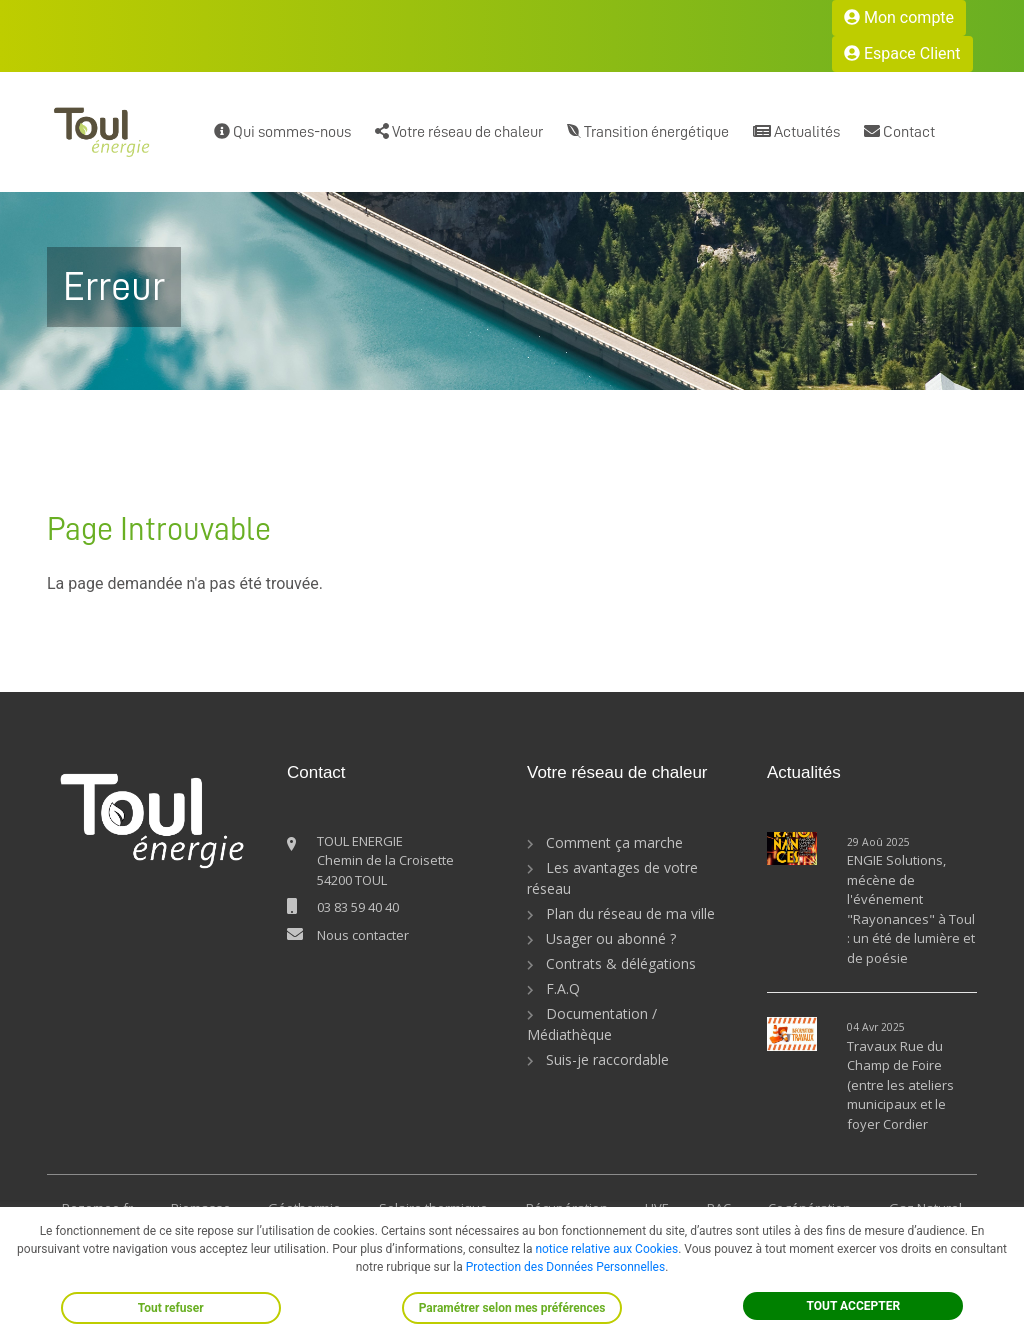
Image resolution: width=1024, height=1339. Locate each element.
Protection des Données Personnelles (565, 1267)
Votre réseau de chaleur (459, 131)
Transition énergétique (648, 131)
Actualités (796, 131)
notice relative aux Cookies (606, 1249)
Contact (899, 131)
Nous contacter (363, 935)
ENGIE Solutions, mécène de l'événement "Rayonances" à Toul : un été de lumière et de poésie (911, 909)
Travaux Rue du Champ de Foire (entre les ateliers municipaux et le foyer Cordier (900, 1085)
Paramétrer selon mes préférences (512, 1308)
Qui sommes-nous (282, 131)
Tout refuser (171, 1308)
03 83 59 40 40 (358, 907)
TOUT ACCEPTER (854, 1306)
